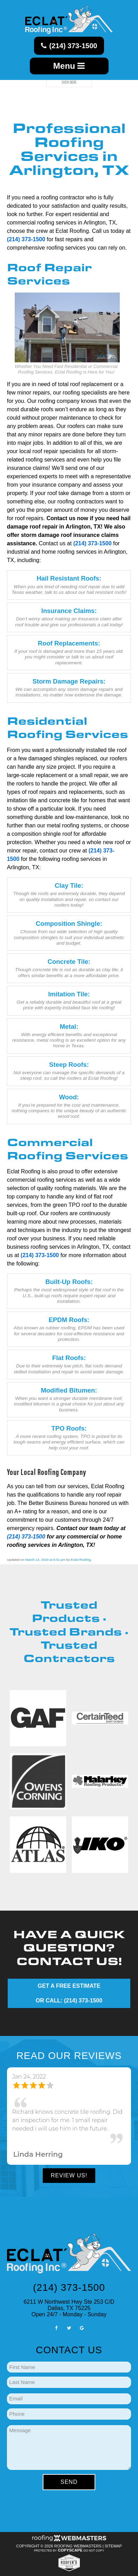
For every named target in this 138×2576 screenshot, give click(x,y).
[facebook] (56, 2328)
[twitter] (69, 2328)
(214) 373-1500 (69, 46)
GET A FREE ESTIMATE (69, 1986)
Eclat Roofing (81, 1560)
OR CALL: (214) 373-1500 (69, 2000)
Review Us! (69, 2175)
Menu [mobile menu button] (69, 66)
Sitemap (113, 2546)
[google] (82, 2328)
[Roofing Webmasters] (69, 2540)
